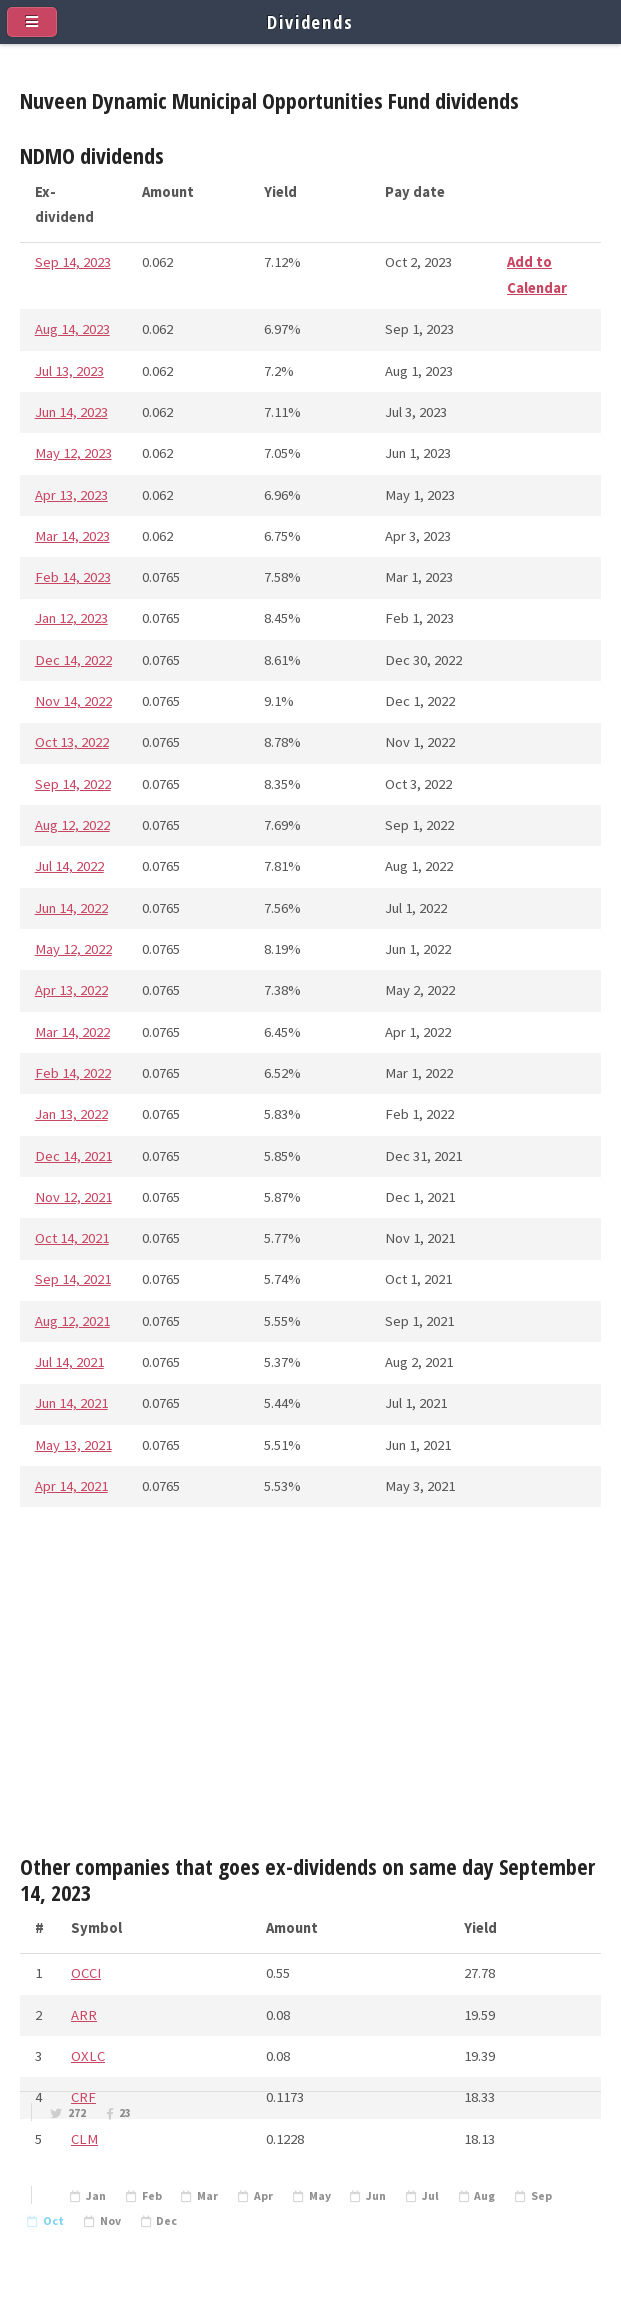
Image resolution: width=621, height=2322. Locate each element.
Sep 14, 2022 (73, 784)
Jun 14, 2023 (71, 412)
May (320, 2196)
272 (77, 2113)
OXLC (88, 2056)
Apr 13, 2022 (71, 990)
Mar (207, 2196)
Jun (376, 2196)
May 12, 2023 (73, 453)
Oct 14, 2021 (72, 1238)
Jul (430, 2196)
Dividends (310, 21)
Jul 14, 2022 (69, 866)
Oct (53, 2221)
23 (125, 2113)
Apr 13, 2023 (71, 495)
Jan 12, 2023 (71, 618)
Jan (96, 2196)
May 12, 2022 (73, 949)
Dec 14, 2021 (73, 1156)
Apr (263, 2196)
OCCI (86, 1973)
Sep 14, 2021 (73, 1279)
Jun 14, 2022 (71, 908)
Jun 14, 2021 (71, 1403)
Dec (166, 2221)
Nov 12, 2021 (73, 1197)
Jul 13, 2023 (69, 371)
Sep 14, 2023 (73, 262)
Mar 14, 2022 (72, 1032)
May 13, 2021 (73, 1445)
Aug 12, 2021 (72, 1321)
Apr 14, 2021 (71, 1486)
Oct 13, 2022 (72, 742)
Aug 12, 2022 (72, 825)
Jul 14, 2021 (69, 1362)
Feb (152, 2196)
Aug (484, 2196)
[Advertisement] (310, 1688)
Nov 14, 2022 (73, 701)
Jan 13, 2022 (71, 1114)
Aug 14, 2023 (72, 329)
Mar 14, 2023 (72, 536)
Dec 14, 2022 (73, 660)
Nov (110, 2221)
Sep (541, 2196)
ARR (84, 2015)
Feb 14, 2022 (73, 1073)
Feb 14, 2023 (73, 577)
